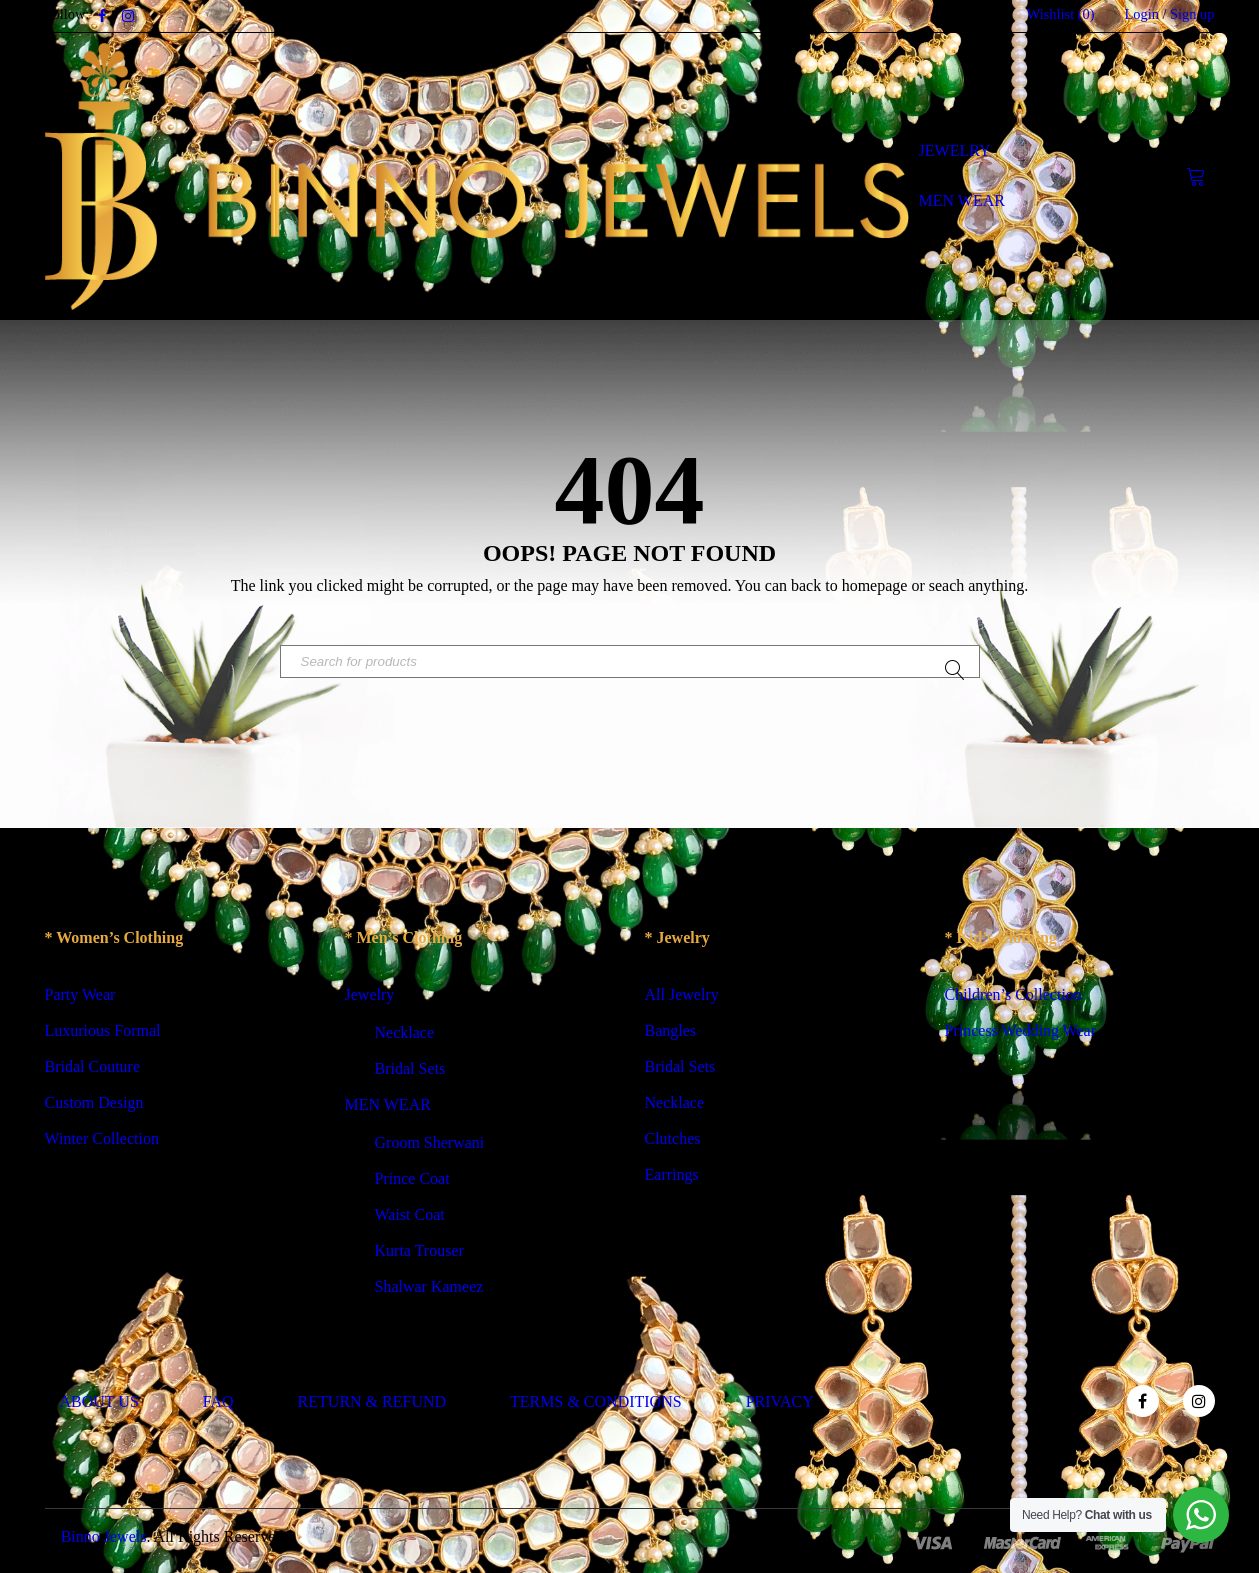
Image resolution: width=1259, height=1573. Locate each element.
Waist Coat (410, 1216)
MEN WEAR (388, 1106)
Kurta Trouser (419, 1252)
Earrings (672, 1176)
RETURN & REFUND (372, 1403)
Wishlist (1061, 14)
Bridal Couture (93, 1068)
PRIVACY (780, 1403)
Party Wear (80, 996)
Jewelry (370, 996)
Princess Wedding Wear (1020, 1032)
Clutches (673, 1140)
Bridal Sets (410, 1070)
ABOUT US (99, 1403)
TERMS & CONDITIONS (596, 1403)
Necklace (405, 1034)
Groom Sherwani (430, 1144)
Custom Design (94, 1104)
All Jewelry (682, 996)
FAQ (218, 1403)
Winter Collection (102, 1140)
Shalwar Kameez (429, 1288)
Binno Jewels (104, 1538)
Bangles (671, 1032)
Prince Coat (412, 1180)
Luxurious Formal (103, 1032)
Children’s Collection (1013, 996)
